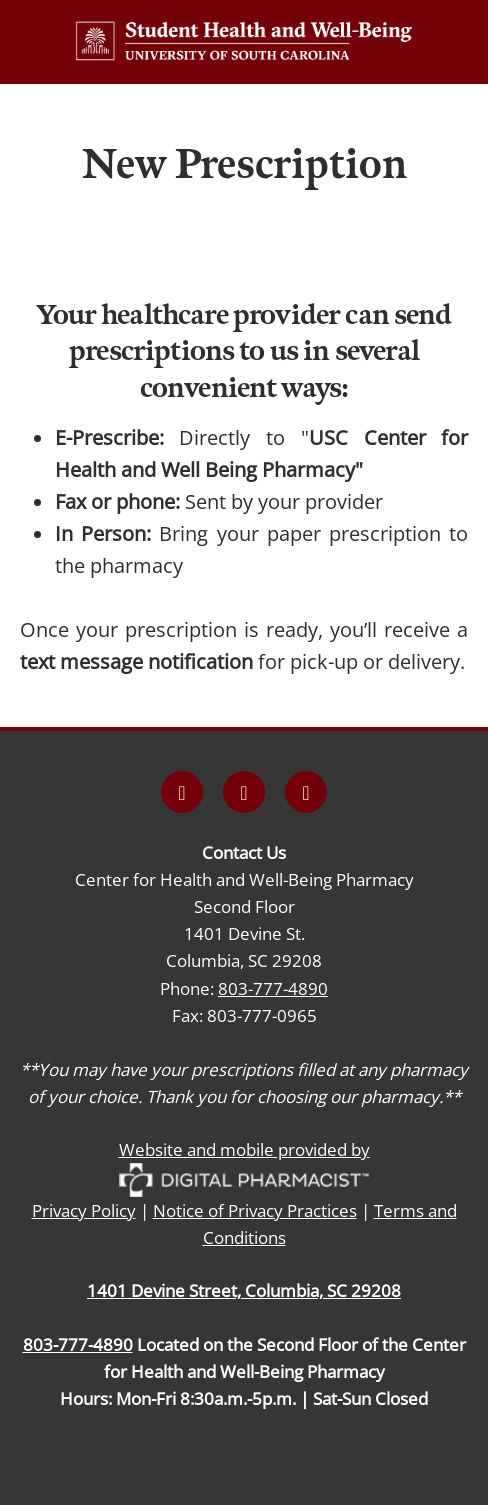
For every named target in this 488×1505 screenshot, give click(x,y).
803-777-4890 (273, 988)
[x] (306, 792)
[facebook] (182, 792)
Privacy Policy (84, 1210)
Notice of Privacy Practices (255, 1210)
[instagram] (244, 792)
